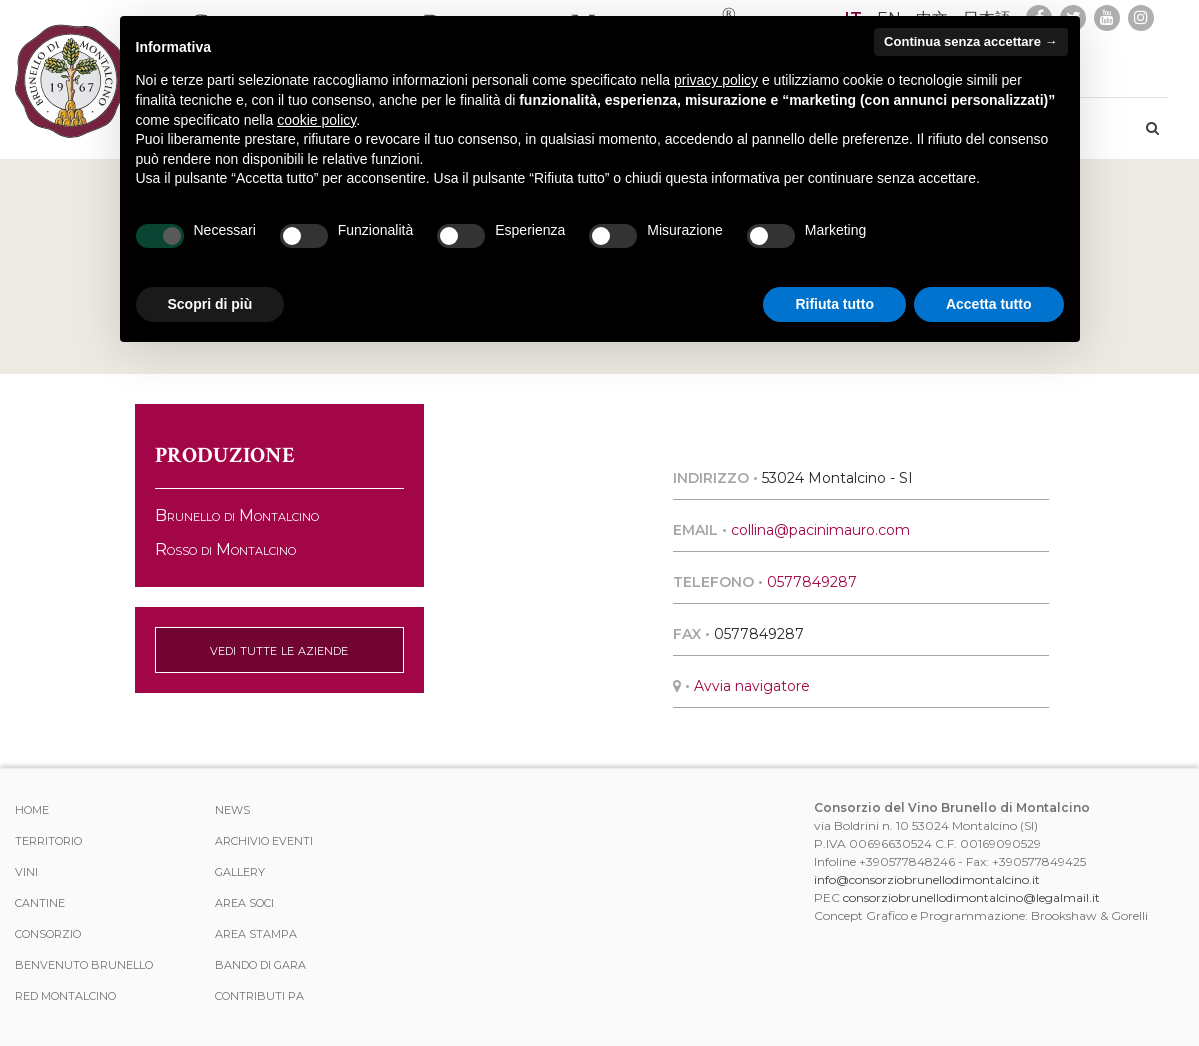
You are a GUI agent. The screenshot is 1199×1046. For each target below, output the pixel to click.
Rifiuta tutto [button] (834, 304)
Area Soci (244, 903)
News (232, 810)
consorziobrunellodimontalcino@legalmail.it (971, 897)
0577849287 (812, 582)
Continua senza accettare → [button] (970, 41)
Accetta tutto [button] (989, 304)
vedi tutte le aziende (279, 649)
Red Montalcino (65, 996)
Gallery (240, 872)
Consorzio (48, 934)
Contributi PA (259, 996)
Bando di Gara (260, 965)
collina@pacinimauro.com (820, 530)
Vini (26, 872)
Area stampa (256, 934)
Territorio (48, 841)
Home (32, 810)
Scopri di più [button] (210, 304)
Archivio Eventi (264, 841)
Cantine (40, 903)
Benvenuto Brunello (84, 965)
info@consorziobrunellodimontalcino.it (927, 879)
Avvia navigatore (752, 686)
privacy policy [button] (716, 80)
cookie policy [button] (316, 120)
